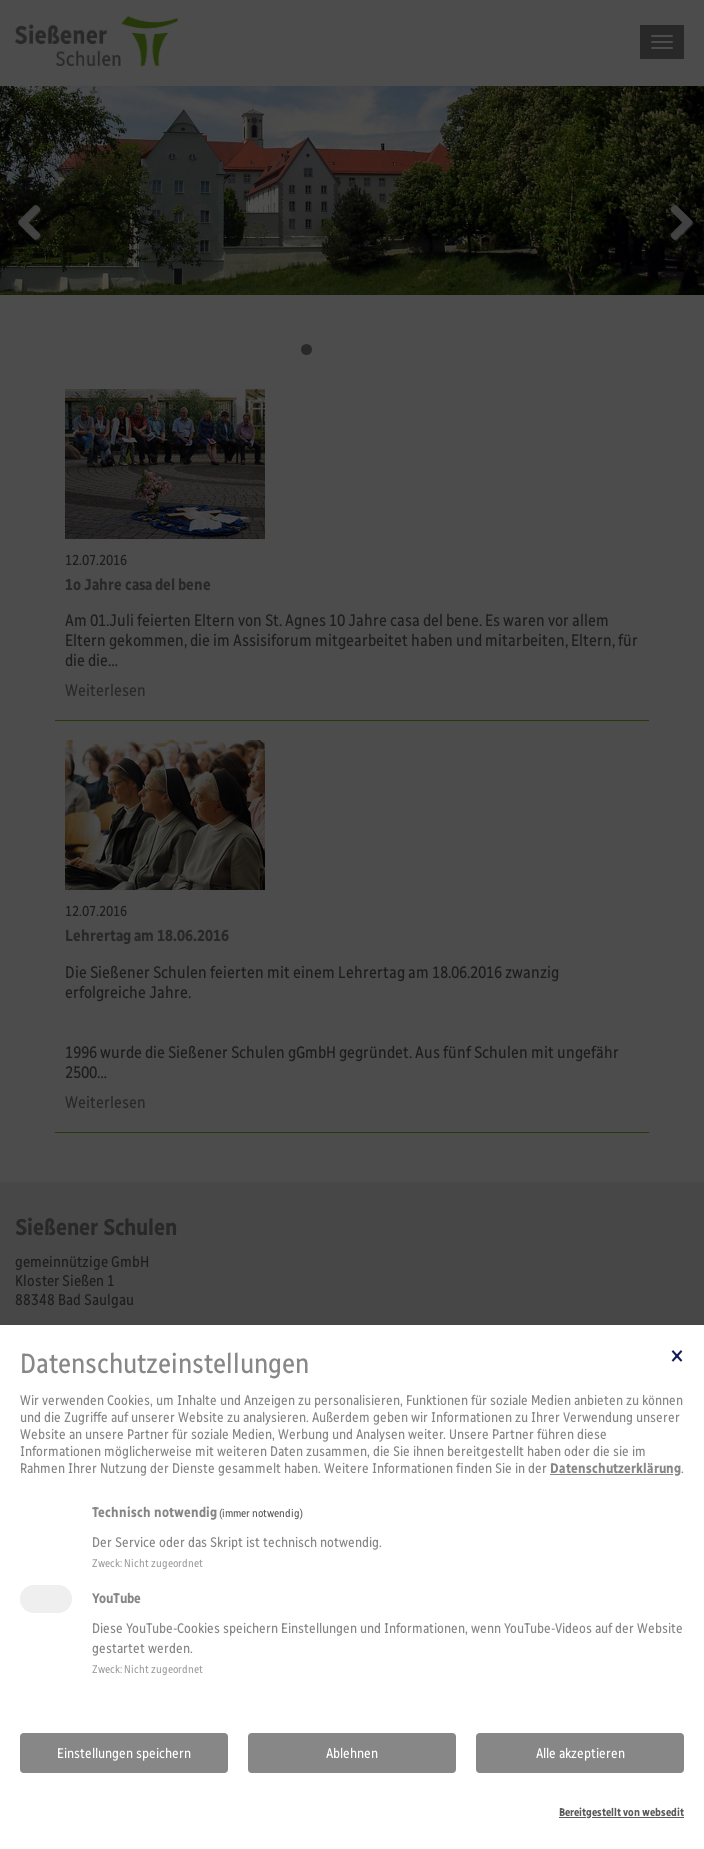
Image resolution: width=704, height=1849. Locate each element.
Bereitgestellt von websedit (621, 1812)
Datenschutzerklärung (615, 1468)
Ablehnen (352, 1753)
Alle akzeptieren (580, 1753)
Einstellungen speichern (124, 1753)
